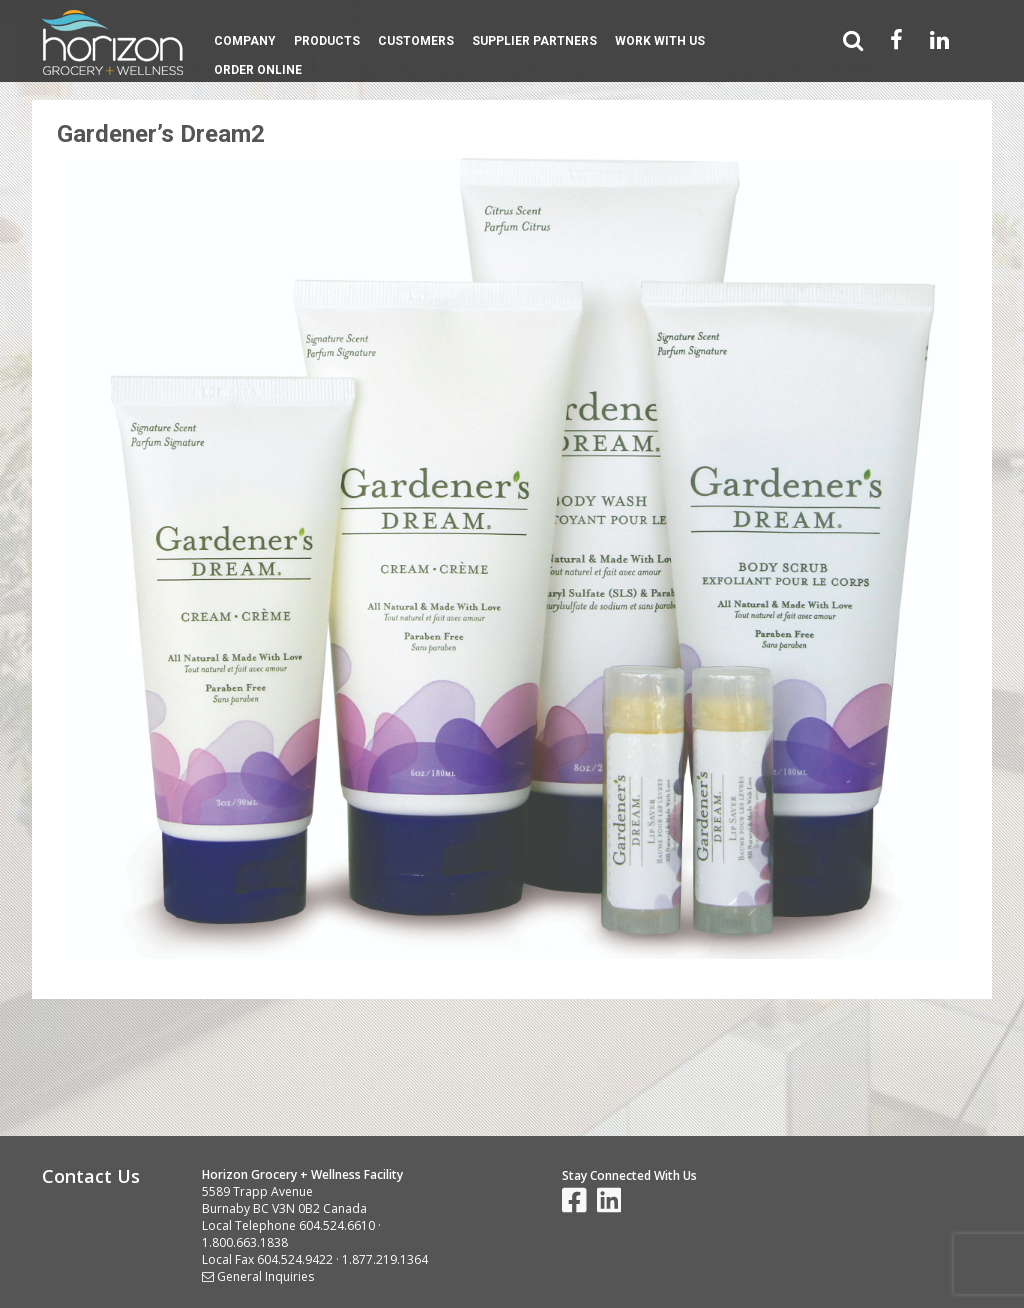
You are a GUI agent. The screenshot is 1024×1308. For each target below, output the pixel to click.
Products (327, 41)
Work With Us (660, 41)
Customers (416, 41)
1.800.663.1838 (245, 1242)
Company (245, 41)
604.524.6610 (337, 1225)
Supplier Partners (534, 41)
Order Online (258, 70)
